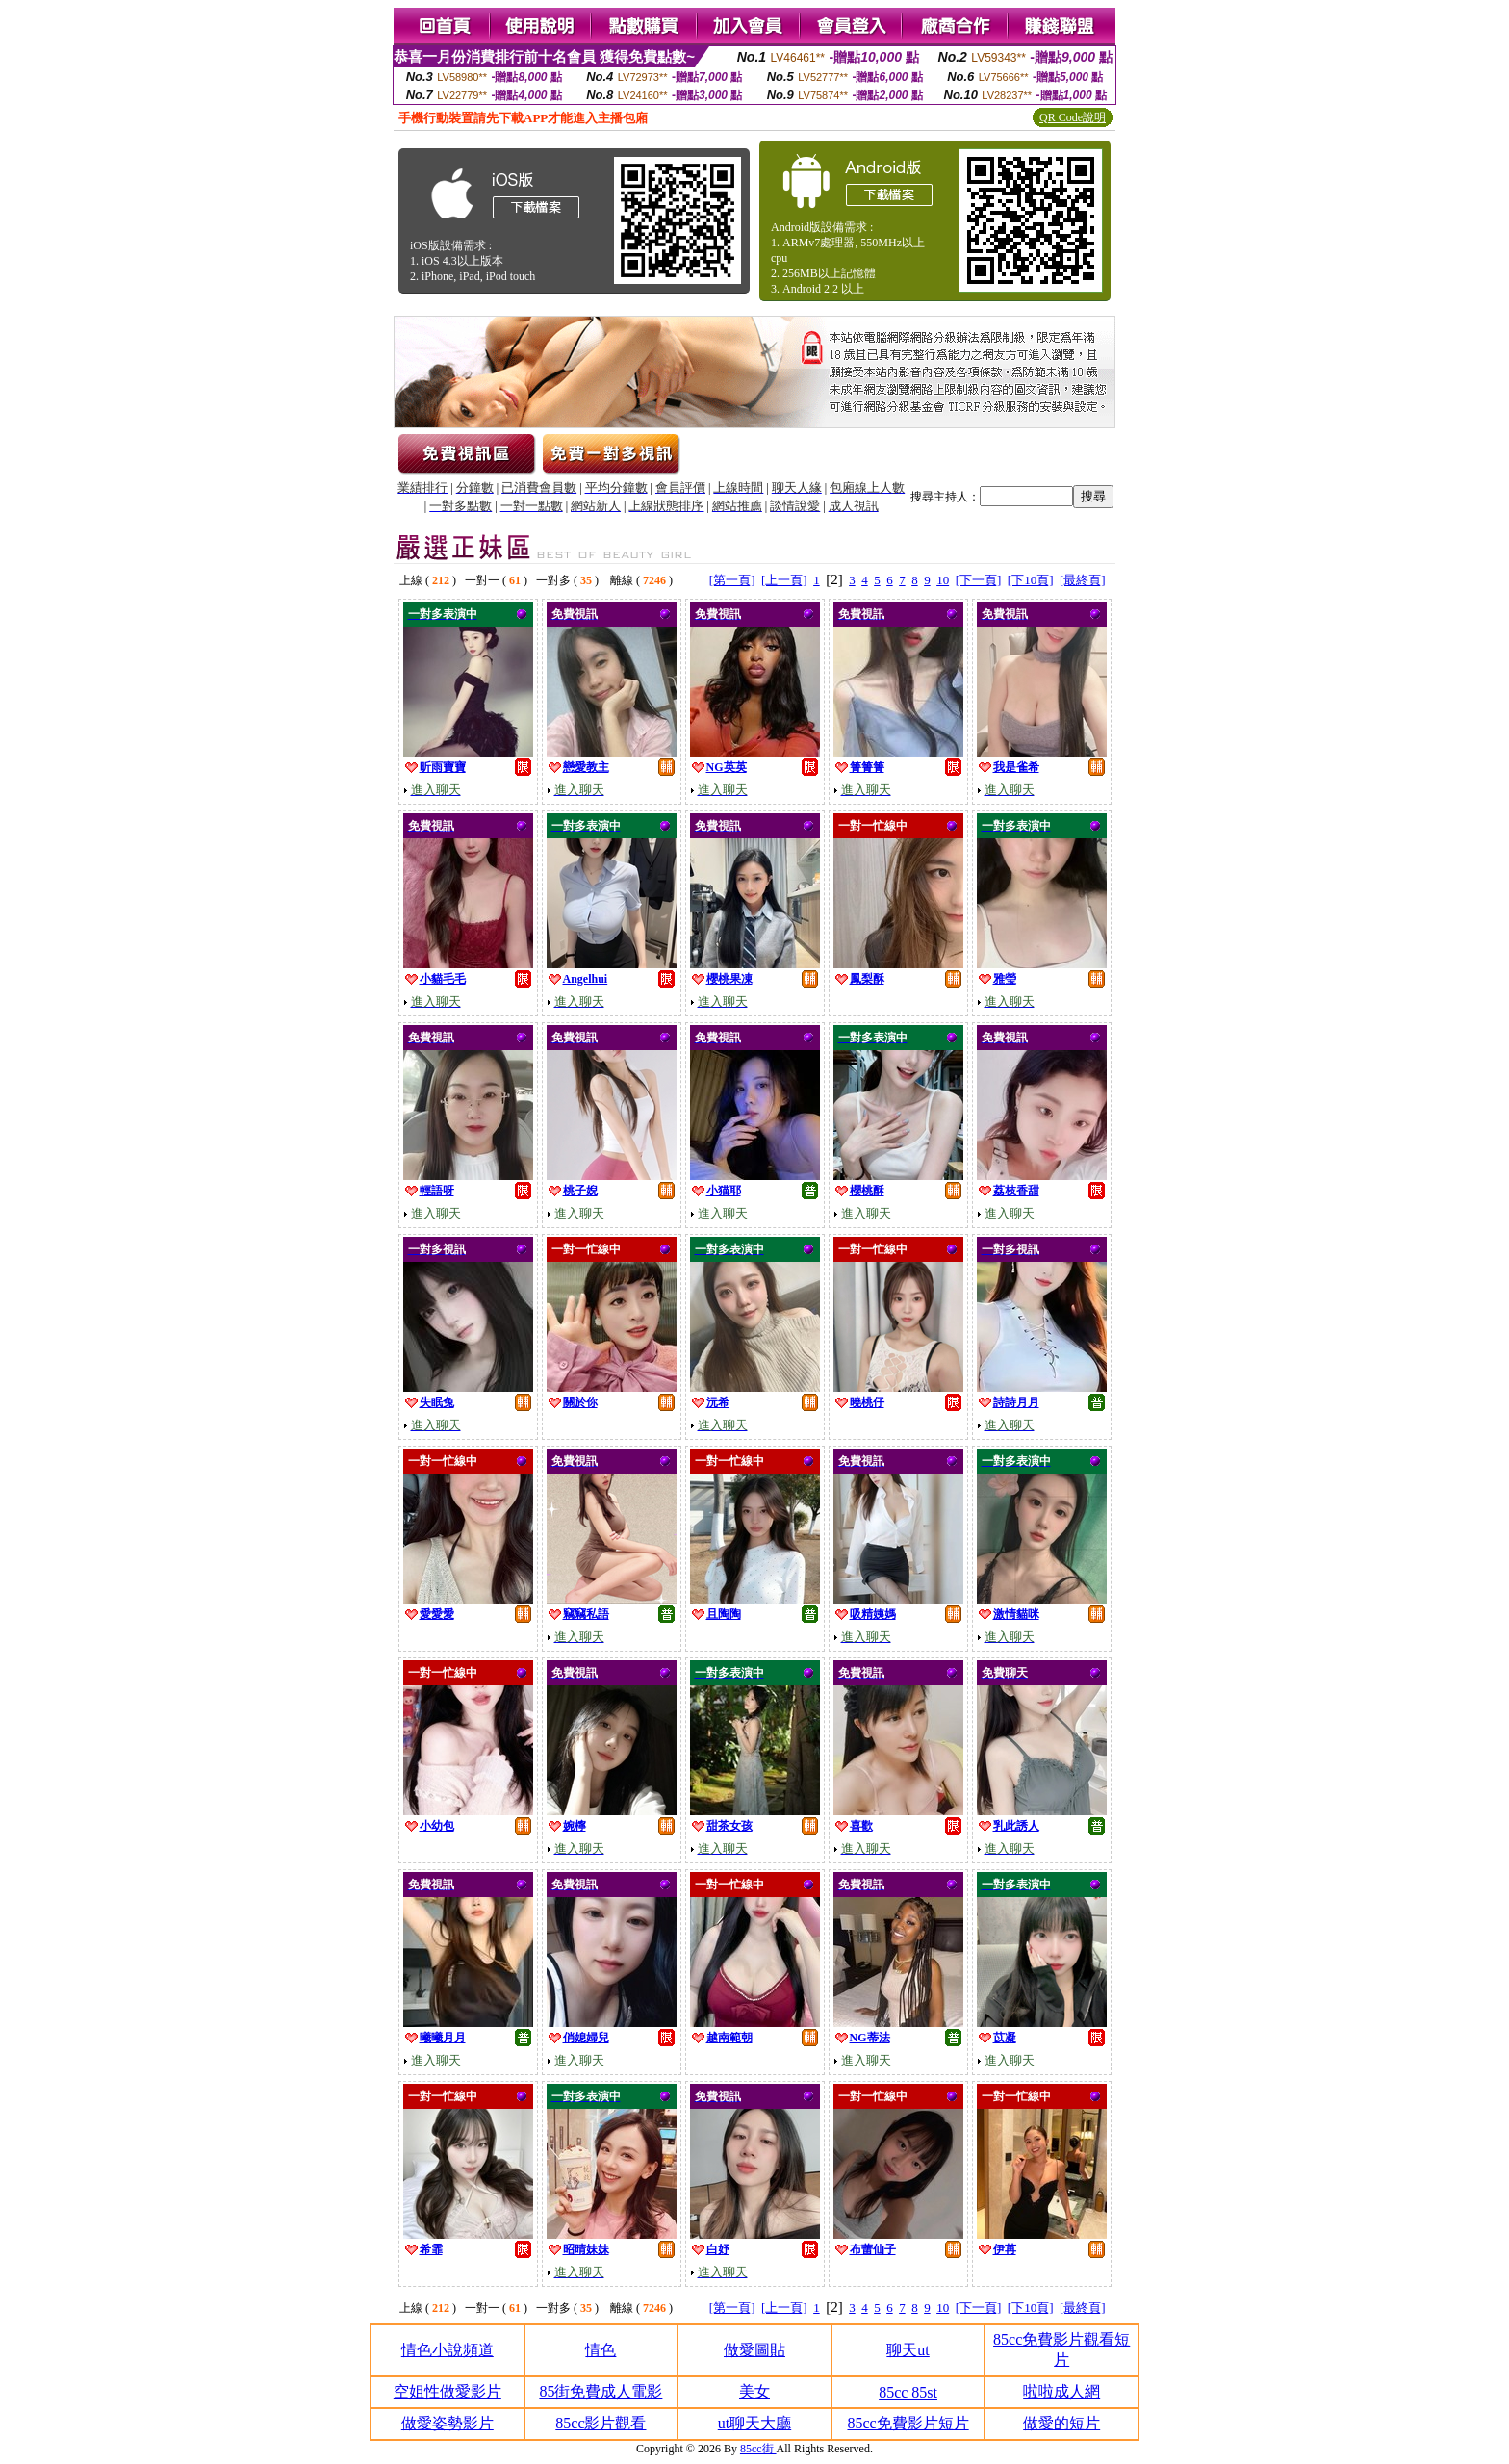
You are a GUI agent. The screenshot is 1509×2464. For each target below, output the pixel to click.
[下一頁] (979, 580)
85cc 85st (908, 2392)
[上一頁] (784, 580)
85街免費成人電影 (600, 2391)
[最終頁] (1083, 580)
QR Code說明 (1072, 117)
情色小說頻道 (447, 2350)
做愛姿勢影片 (447, 2423)
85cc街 (758, 2448)
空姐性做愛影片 (447, 2391)
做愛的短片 (1061, 2423)
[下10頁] (1031, 580)
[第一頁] (732, 580)
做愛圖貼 (754, 2350)
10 (942, 580)
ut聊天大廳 (754, 2423)
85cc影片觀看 (600, 2423)
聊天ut (907, 2350)
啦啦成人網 (1061, 2391)
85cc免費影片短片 (907, 2423)
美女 (754, 2391)
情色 (600, 2350)
